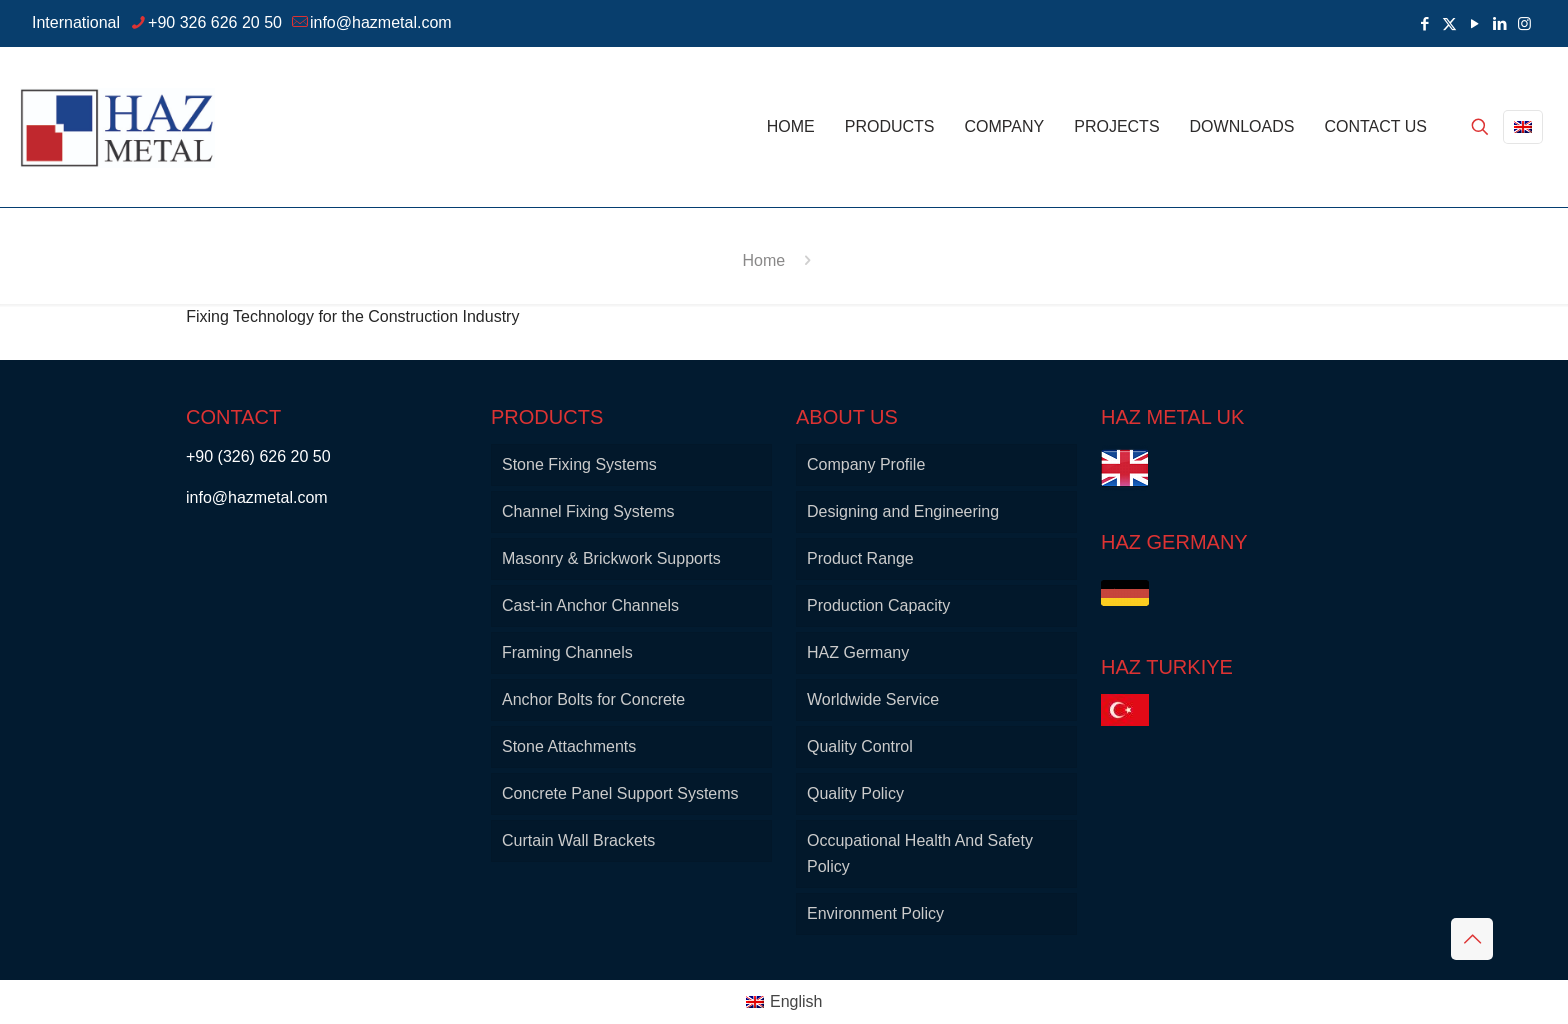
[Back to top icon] (1472, 939)
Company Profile (866, 464)
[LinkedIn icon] (1499, 23)
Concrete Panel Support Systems (620, 793)
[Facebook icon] (1424, 23)
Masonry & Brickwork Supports (611, 558)
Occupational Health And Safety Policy (920, 853)
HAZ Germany (858, 652)
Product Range (860, 558)
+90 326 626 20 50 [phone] (215, 22)
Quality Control (860, 746)
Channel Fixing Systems (588, 511)
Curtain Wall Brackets (578, 840)
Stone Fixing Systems (579, 464)
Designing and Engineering (903, 511)
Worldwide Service (873, 699)
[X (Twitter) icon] (1449, 23)
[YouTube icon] (1474, 23)
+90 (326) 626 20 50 (258, 456)
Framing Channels (567, 652)
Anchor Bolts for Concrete (593, 699)
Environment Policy (875, 913)
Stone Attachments (569, 746)
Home (763, 260)
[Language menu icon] (1523, 127)
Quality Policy (855, 793)
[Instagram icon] (1524, 23)
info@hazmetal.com (259, 497)
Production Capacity (878, 605)
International (76, 22)
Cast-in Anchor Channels (590, 605)
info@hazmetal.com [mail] (381, 22)
